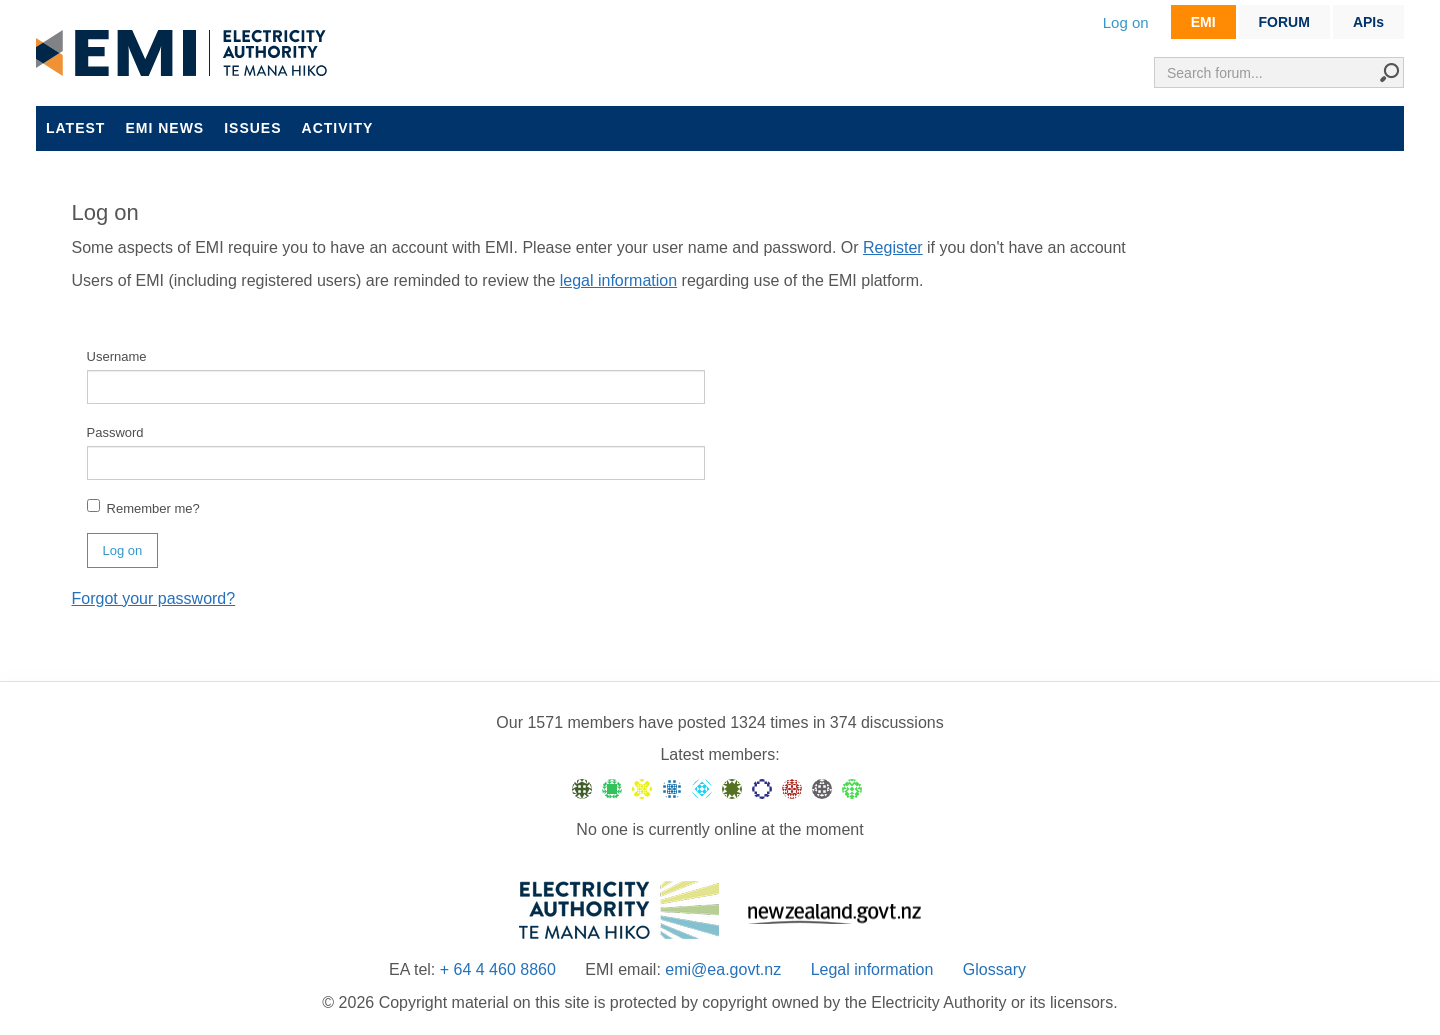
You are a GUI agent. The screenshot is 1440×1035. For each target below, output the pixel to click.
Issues (252, 128)
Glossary (994, 969)
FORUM (1284, 22)
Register (893, 247)
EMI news (164, 128)
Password (115, 432)
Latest (75, 128)
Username (117, 356)
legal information (618, 280)
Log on (1126, 22)
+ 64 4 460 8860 (498, 969)
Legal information (872, 969)
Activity (338, 128)
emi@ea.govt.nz (723, 969)
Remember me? (143, 507)
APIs (1368, 22)
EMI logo (186, 54)
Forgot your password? (154, 598)
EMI (1203, 22)
